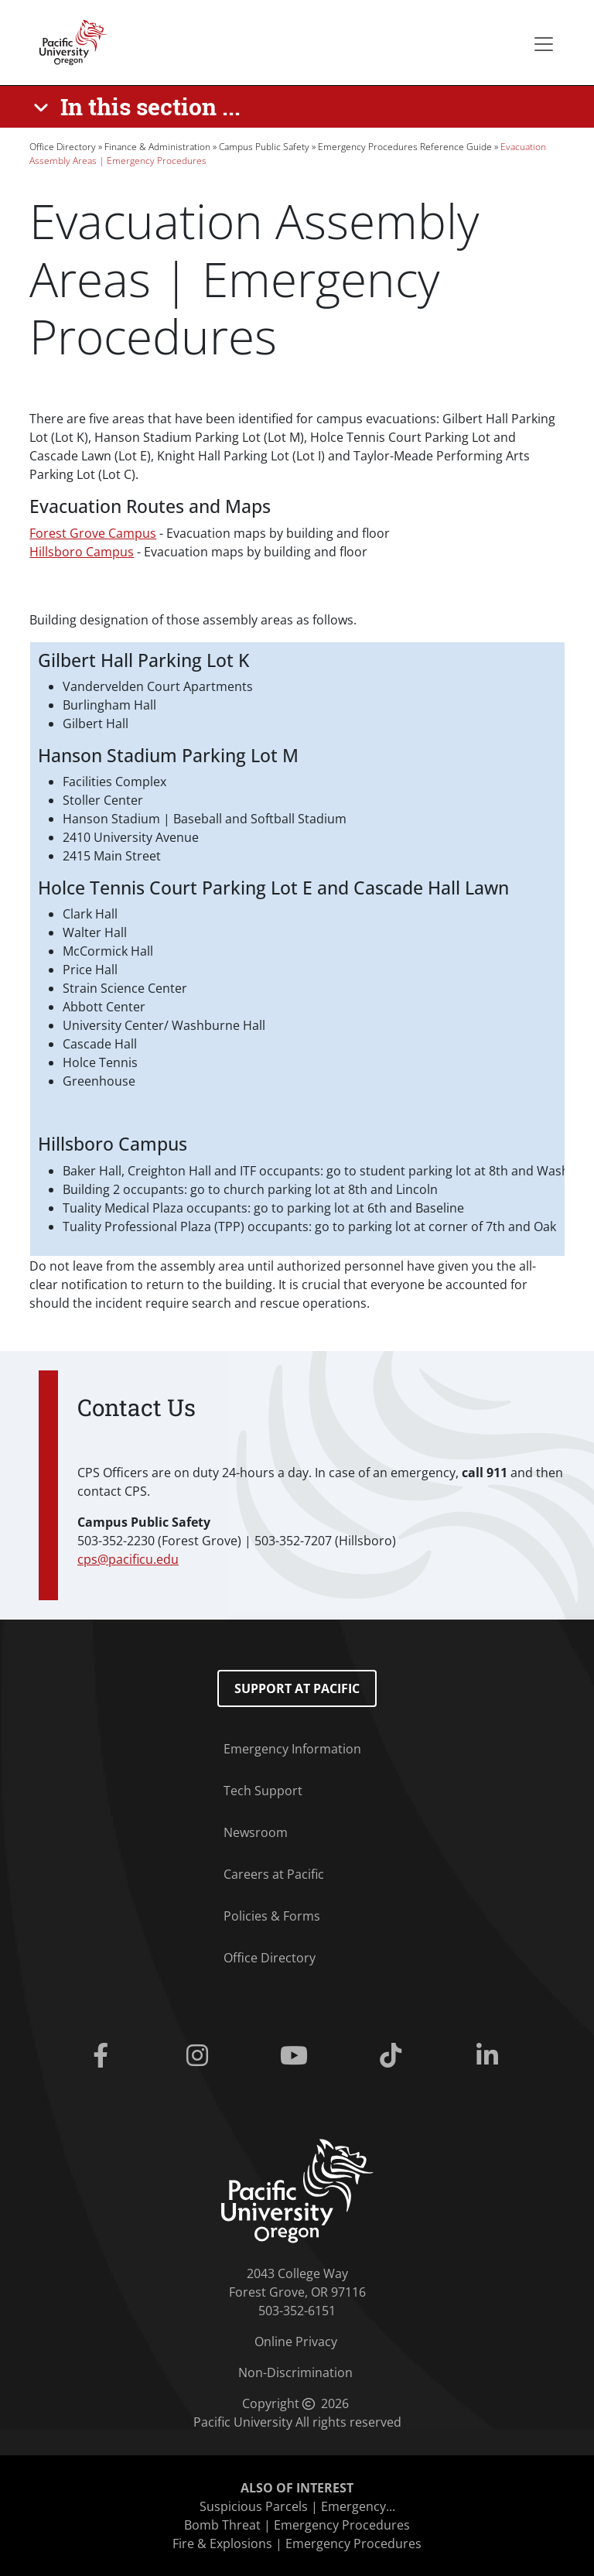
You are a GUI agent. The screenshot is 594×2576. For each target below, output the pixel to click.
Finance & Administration (157, 146)
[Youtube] (296, 2056)
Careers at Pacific (274, 1874)
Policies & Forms (272, 1915)
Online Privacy (295, 2341)
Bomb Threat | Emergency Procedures (297, 2524)
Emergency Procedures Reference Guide (405, 146)
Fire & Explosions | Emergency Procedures (297, 2543)
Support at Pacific (297, 1688)
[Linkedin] (491, 2056)
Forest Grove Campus (92, 533)
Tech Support (263, 1790)
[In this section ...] (139, 106)
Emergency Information (292, 1748)
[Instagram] (200, 2056)
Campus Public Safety (264, 146)
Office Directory (62, 146)
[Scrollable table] (296, 949)
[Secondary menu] (544, 44)
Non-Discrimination (295, 2372)
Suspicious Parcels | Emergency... (297, 2506)
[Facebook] (103, 2056)
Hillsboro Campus (81, 551)
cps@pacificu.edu (128, 1559)
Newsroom (256, 1832)
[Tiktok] (394, 2056)
